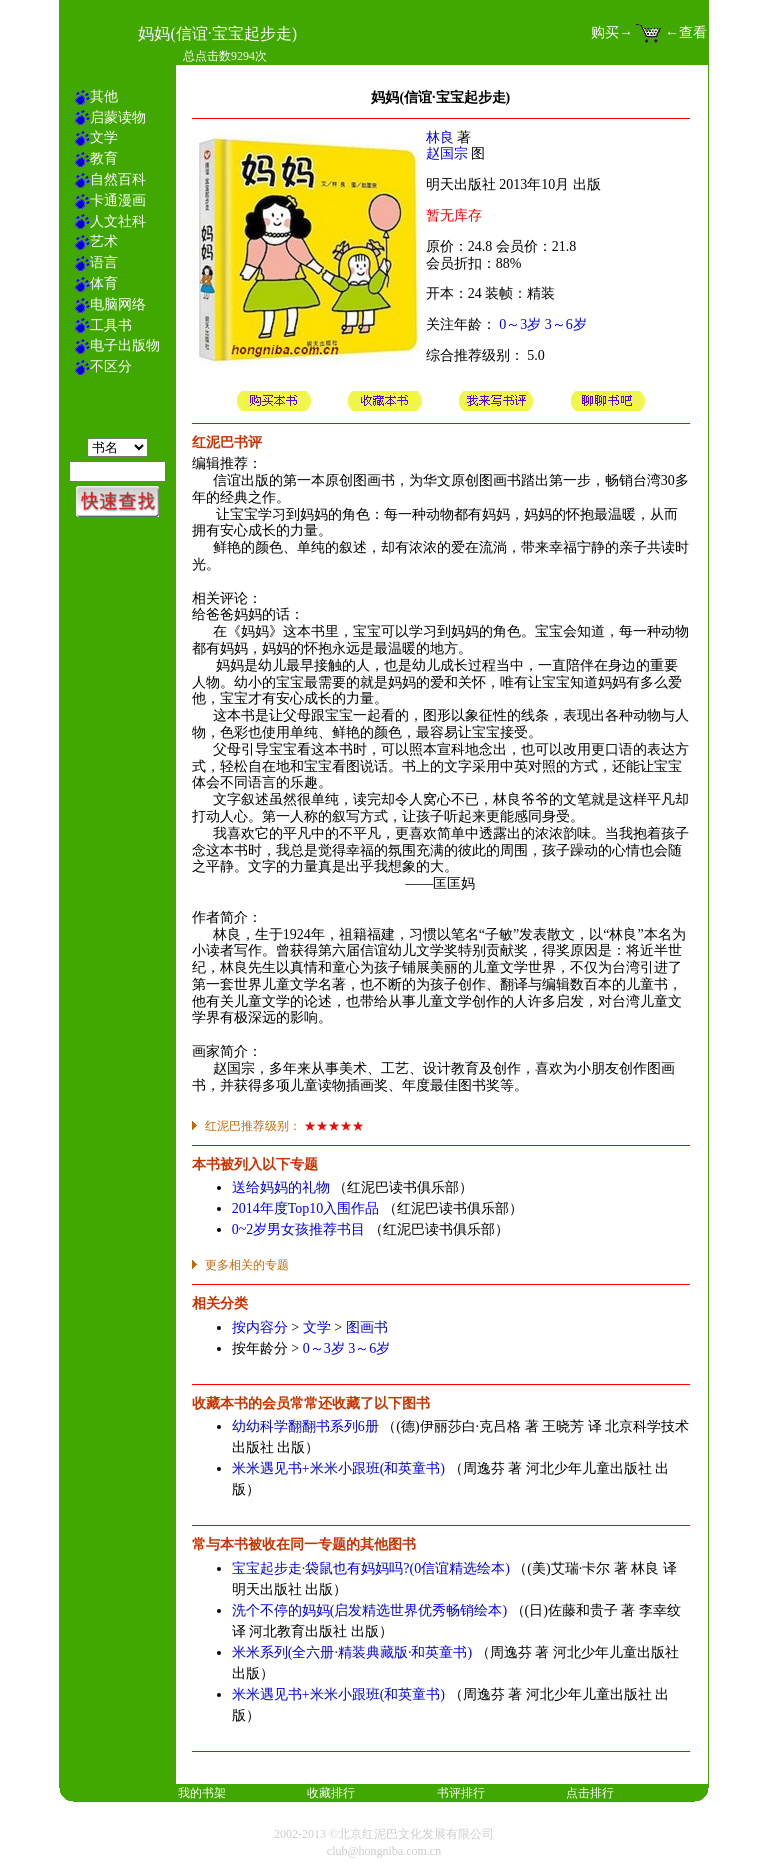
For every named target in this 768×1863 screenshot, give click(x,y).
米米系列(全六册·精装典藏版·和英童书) (352, 1652)
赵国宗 (447, 153)
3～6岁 (566, 324)
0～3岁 (520, 324)
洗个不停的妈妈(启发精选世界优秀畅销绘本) (369, 1610)
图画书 (367, 1327)
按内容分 (260, 1327)
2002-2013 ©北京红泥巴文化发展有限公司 (384, 1834)
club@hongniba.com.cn (384, 1851)
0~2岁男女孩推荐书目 (299, 1229)
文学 (317, 1327)
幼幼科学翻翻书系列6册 (305, 1426)
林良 (440, 137)
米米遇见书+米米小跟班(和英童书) (338, 1468)
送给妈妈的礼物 (281, 1187)
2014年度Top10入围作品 (306, 1208)
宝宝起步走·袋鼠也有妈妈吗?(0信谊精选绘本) (371, 1568)
